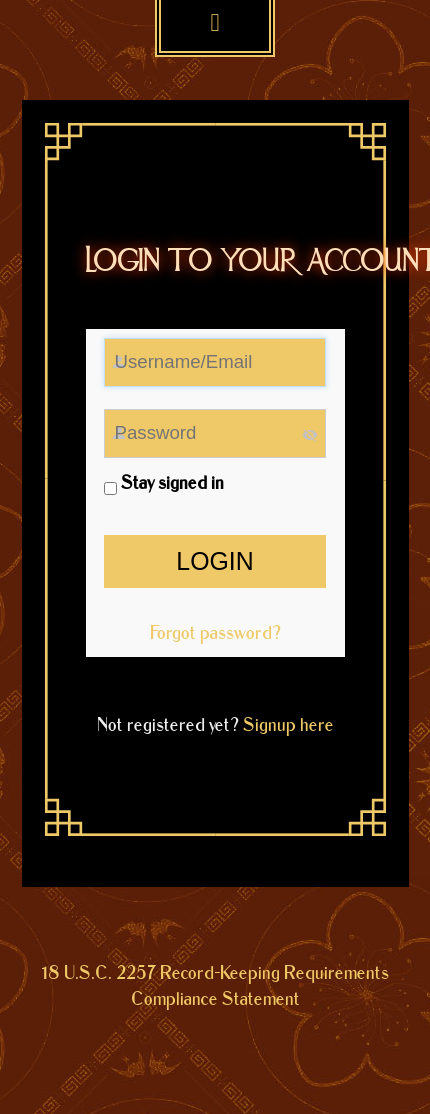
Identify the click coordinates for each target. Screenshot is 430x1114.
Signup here (288, 725)
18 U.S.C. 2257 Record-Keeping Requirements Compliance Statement (215, 987)
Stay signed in (164, 483)
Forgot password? (215, 633)
